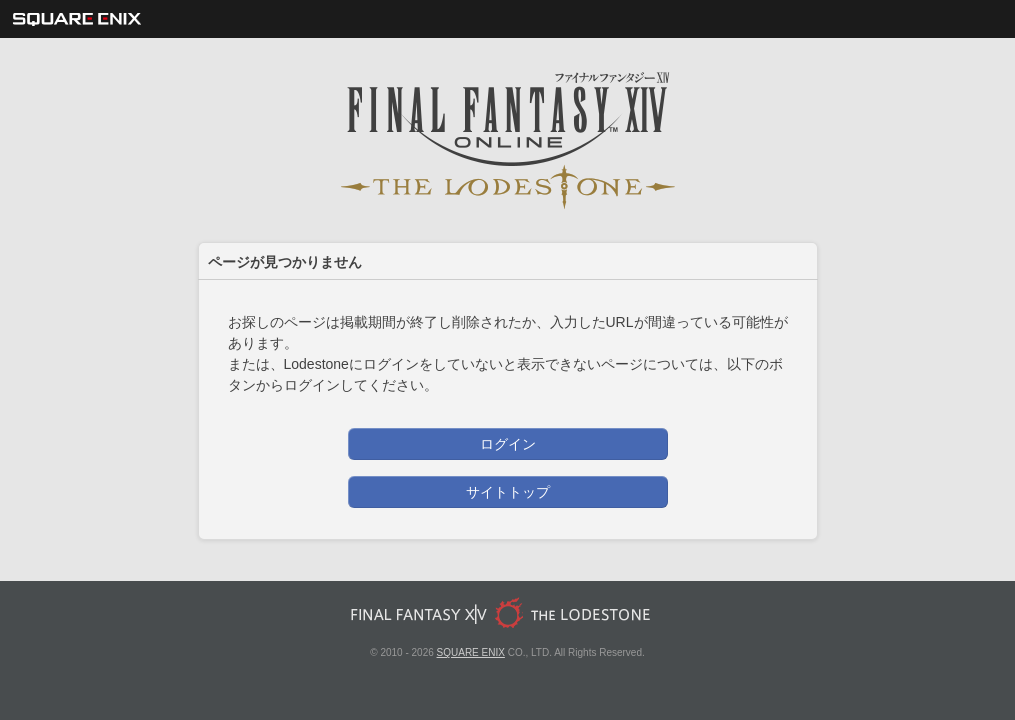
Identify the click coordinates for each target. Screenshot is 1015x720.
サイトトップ (508, 492)
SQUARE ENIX (471, 652)
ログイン (508, 444)
